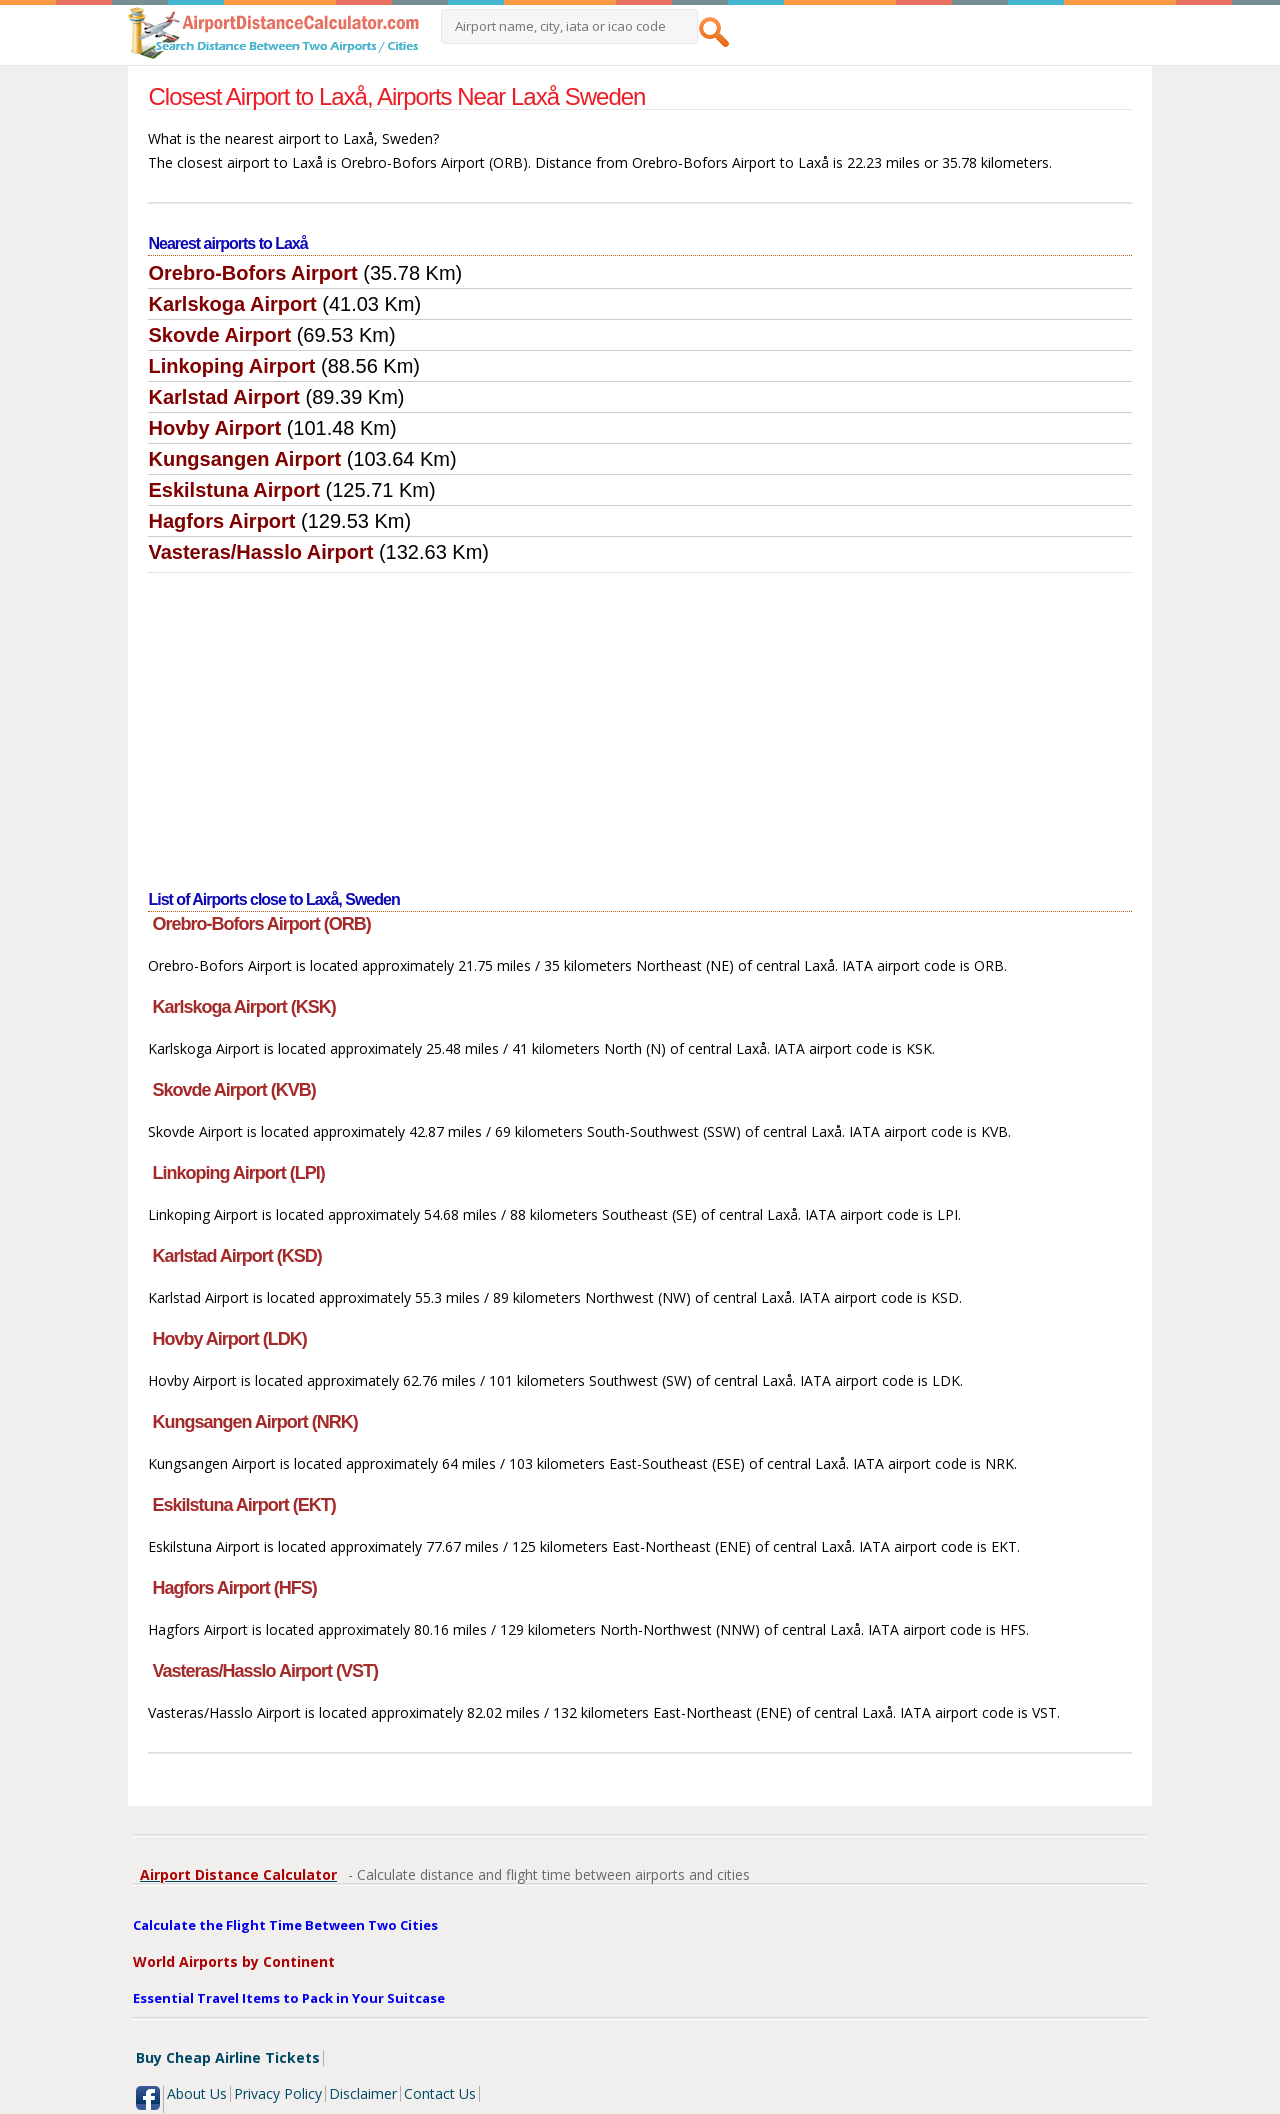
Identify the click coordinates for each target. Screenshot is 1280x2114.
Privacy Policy (278, 2093)
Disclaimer (363, 2093)
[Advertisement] (640, 723)
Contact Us (440, 2093)
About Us (197, 2093)
